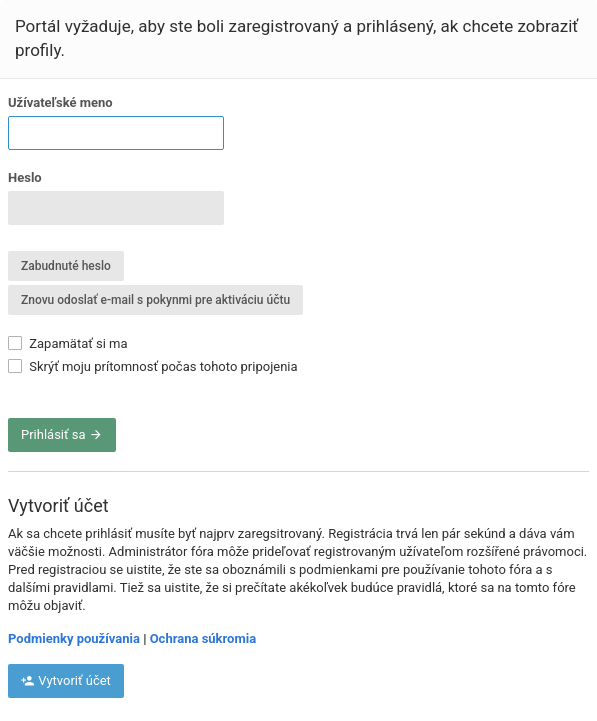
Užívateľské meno (60, 102)
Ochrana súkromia (203, 638)
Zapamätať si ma (68, 343)
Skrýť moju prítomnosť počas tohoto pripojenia (153, 366)
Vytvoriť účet (66, 680)
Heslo (25, 177)
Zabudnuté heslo (66, 266)
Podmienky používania (74, 638)
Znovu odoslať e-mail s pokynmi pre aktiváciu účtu (155, 300)
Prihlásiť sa (62, 434)
